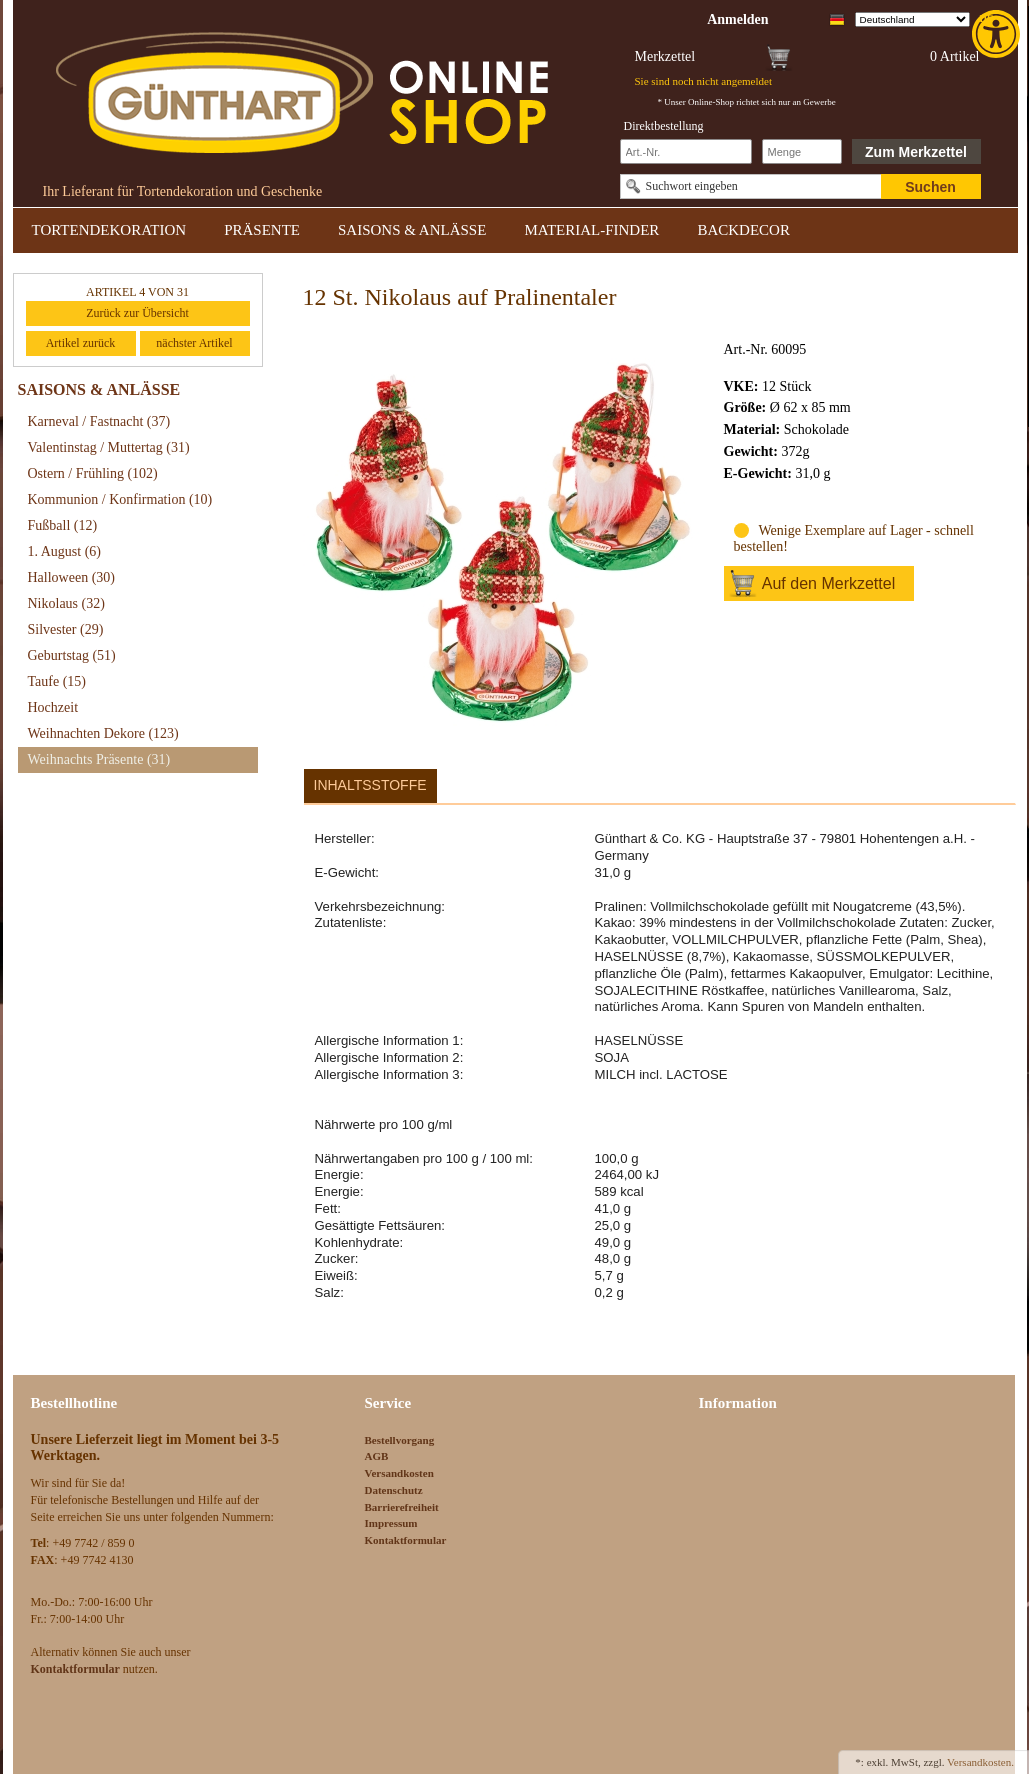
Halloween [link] (71, 577)
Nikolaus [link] (66, 603)
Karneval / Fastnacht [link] (99, 421)
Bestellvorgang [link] (400, 1440)
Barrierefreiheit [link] (402, 1507)
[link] (998, 34)
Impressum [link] (391, 1523)
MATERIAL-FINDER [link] (591, 230)
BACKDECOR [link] (743, 230)
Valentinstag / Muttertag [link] (109, 447)
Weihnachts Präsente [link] (99, 759)
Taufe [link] (57, 681)
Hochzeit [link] (53, 707)
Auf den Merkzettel (828, 583)
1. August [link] (65, 551)
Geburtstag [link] (72, 655)
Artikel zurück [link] (81, 343)
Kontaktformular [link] (406, 1540)
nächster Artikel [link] (194, 343)
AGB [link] (377, 1456)
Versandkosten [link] (399, 1473)
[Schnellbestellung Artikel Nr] (686, 151)
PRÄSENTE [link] (262, 230)
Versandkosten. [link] (980, 1762)
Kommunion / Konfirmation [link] (120, 499)
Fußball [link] (63, 525)
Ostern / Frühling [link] (93, 473)
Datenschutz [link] (394, 1490)
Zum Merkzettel (916, 152)
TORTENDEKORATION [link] (109, 230)
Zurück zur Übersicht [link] (137, 313)
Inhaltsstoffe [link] (370, 785)
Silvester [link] (66, 629)
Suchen (930, 187)
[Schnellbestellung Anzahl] (802, 151)
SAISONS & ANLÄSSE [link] (412, 230)
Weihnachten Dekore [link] (103, 733)
